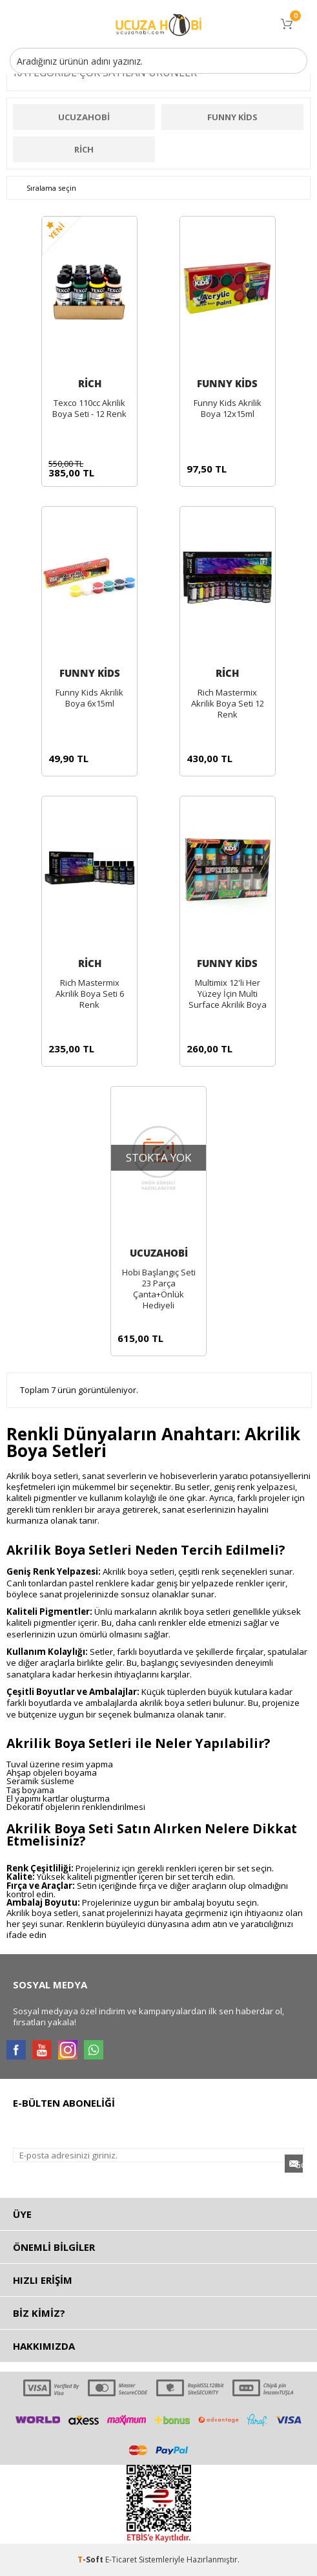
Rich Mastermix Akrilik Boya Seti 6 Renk (90, 993)
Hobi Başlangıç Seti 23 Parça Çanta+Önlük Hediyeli (159, 1289)
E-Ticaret (121, 2559)
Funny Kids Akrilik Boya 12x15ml (227, 409)
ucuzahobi (84, 117)
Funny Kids (232, 117)
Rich (84, 149)
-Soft (91, 2559)
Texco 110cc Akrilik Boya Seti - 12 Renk (89, 409)
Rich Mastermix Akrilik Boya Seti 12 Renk (227, 703)
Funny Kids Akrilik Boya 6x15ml (89, 698)
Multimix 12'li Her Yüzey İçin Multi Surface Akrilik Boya (228, 993)
